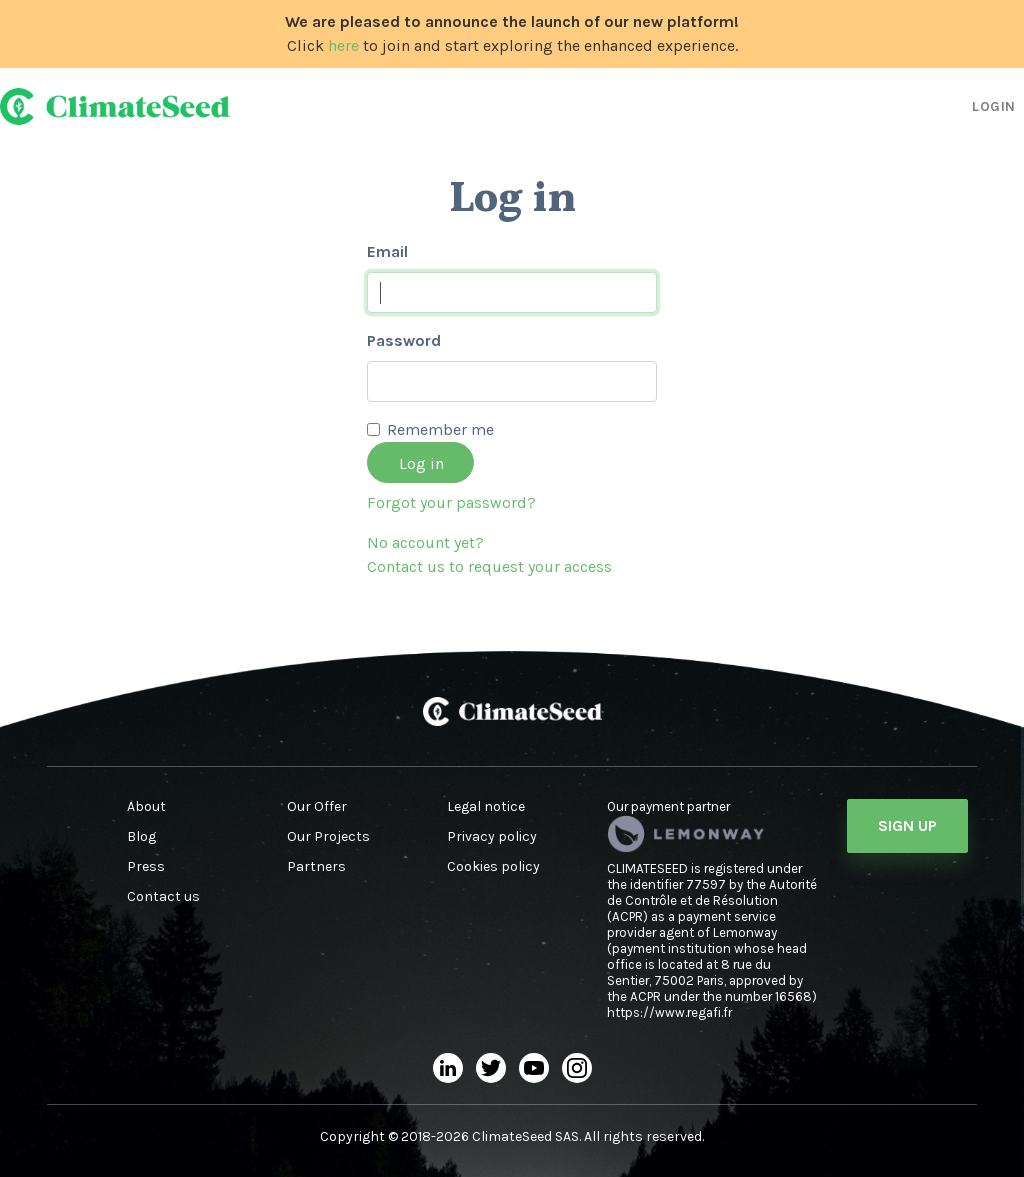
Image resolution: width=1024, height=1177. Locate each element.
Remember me (440, 429)
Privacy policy (492, 837)
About (146, 807)
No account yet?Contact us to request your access (489, 554)
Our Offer (317, 807)
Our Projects (328, 837)
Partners (316, 867)
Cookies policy (493, 867)
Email (387, 251)
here (343, 45)
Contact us (163, 897)
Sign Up (907, 825)
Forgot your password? (451, 502)
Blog (141, 837)
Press (146, 867)
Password (404, 340)
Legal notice (486, 807)
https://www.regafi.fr (669, 1012)
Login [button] (994, 106)
